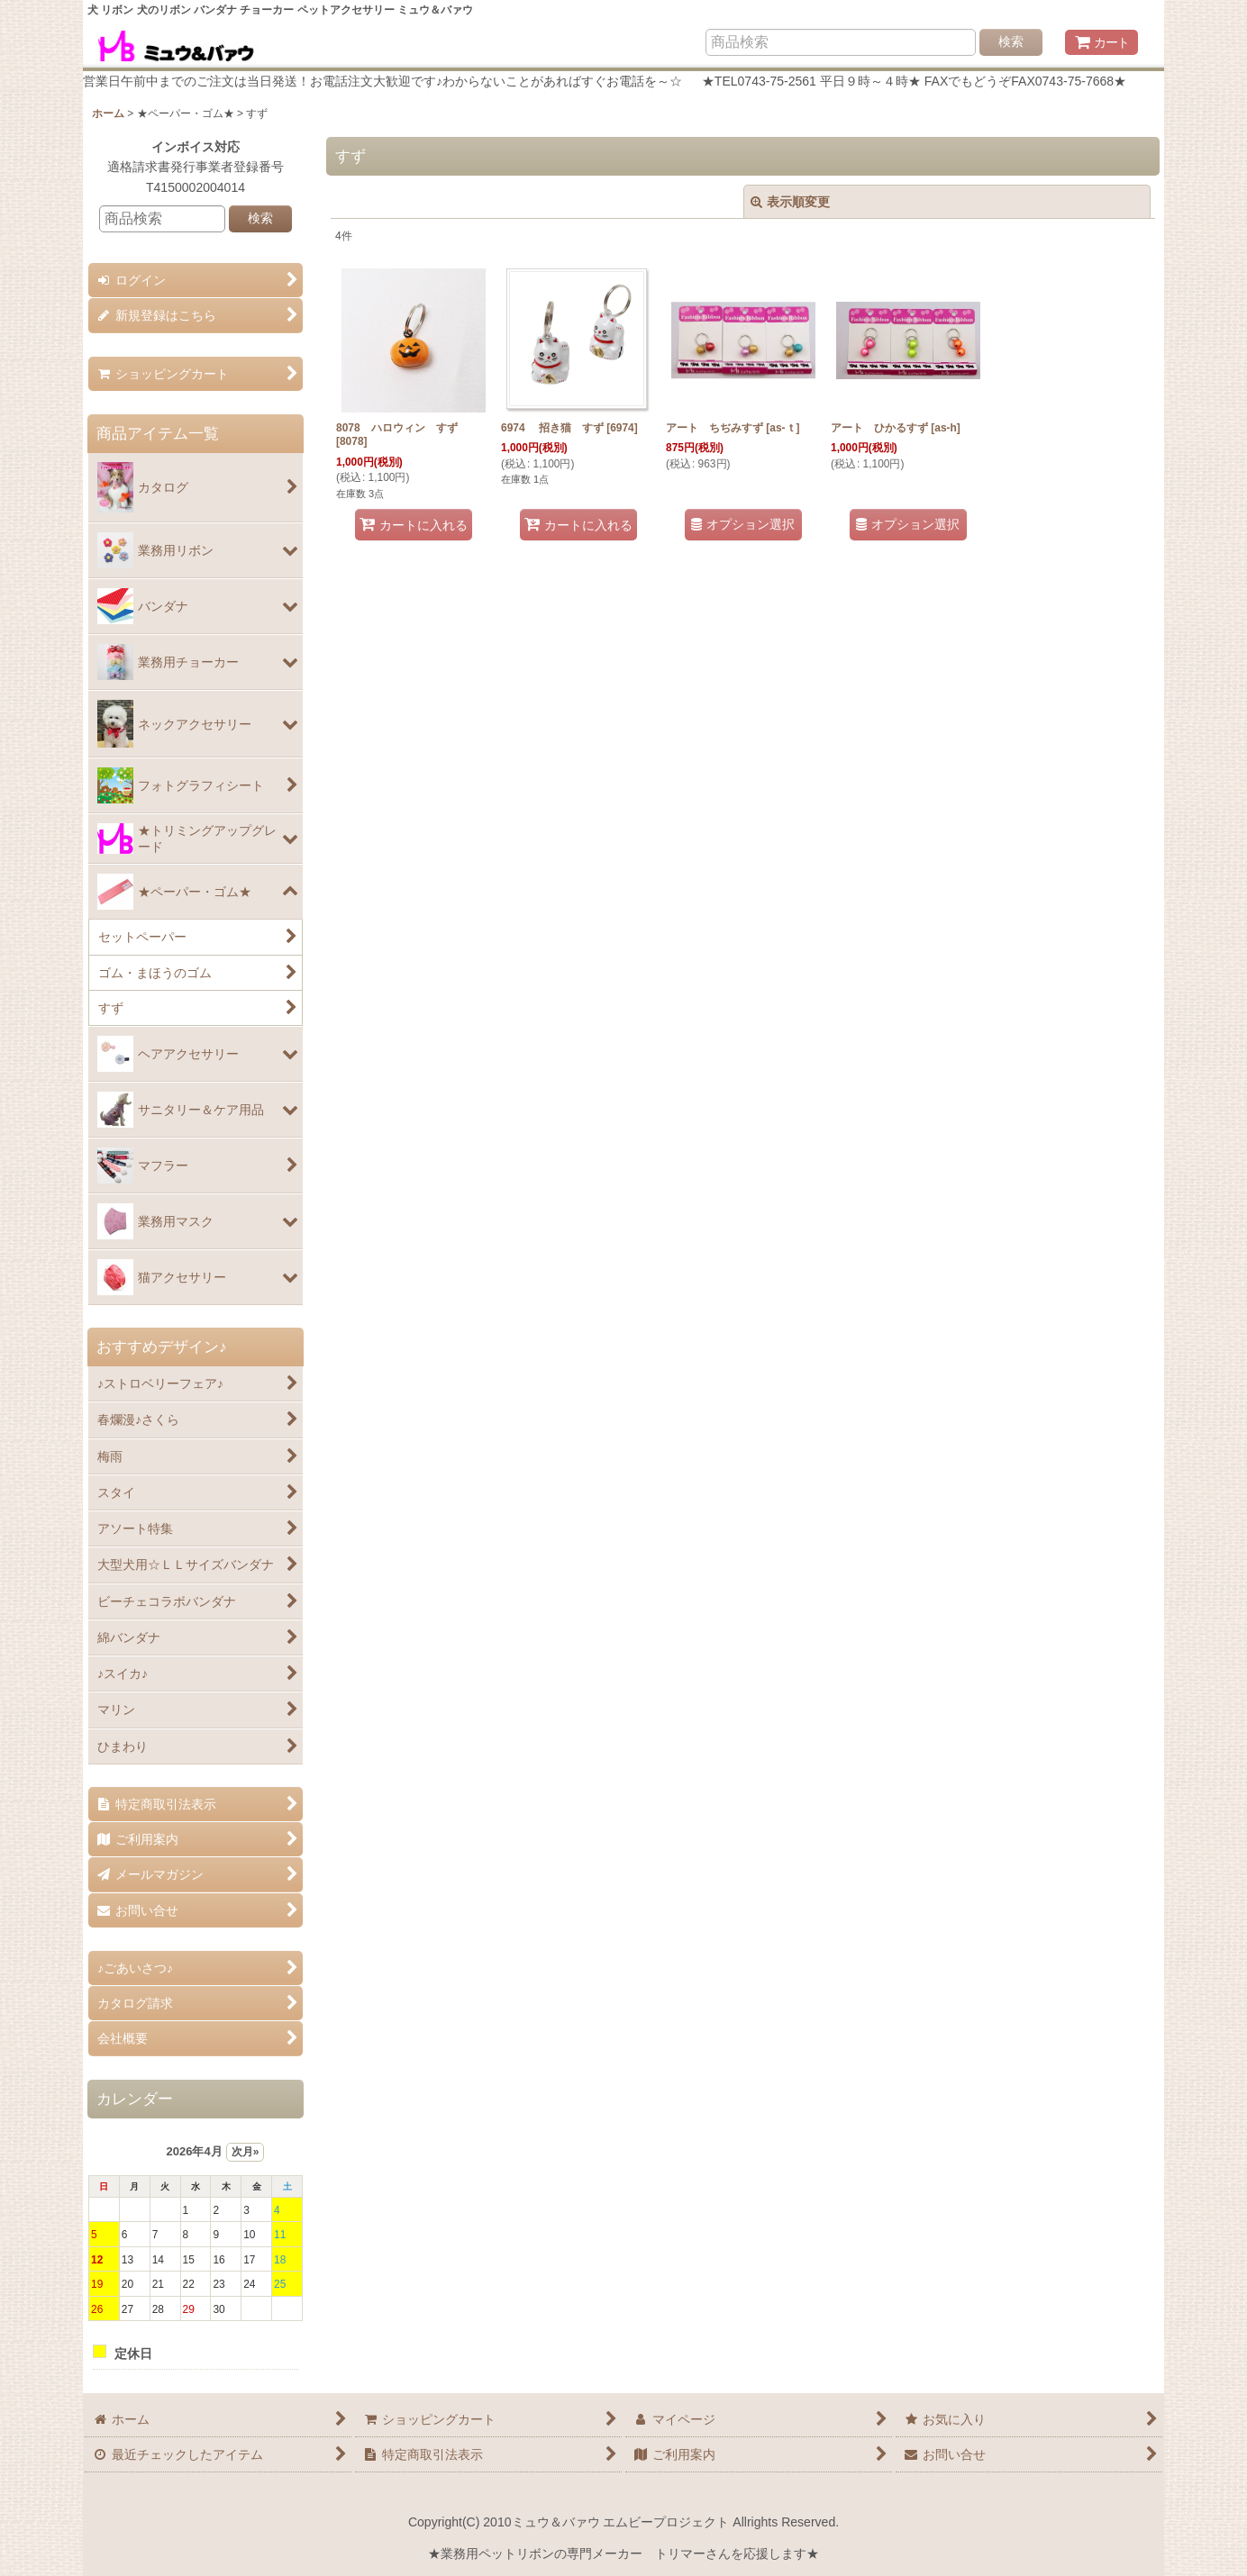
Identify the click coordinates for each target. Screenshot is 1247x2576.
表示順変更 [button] (790, 202)
